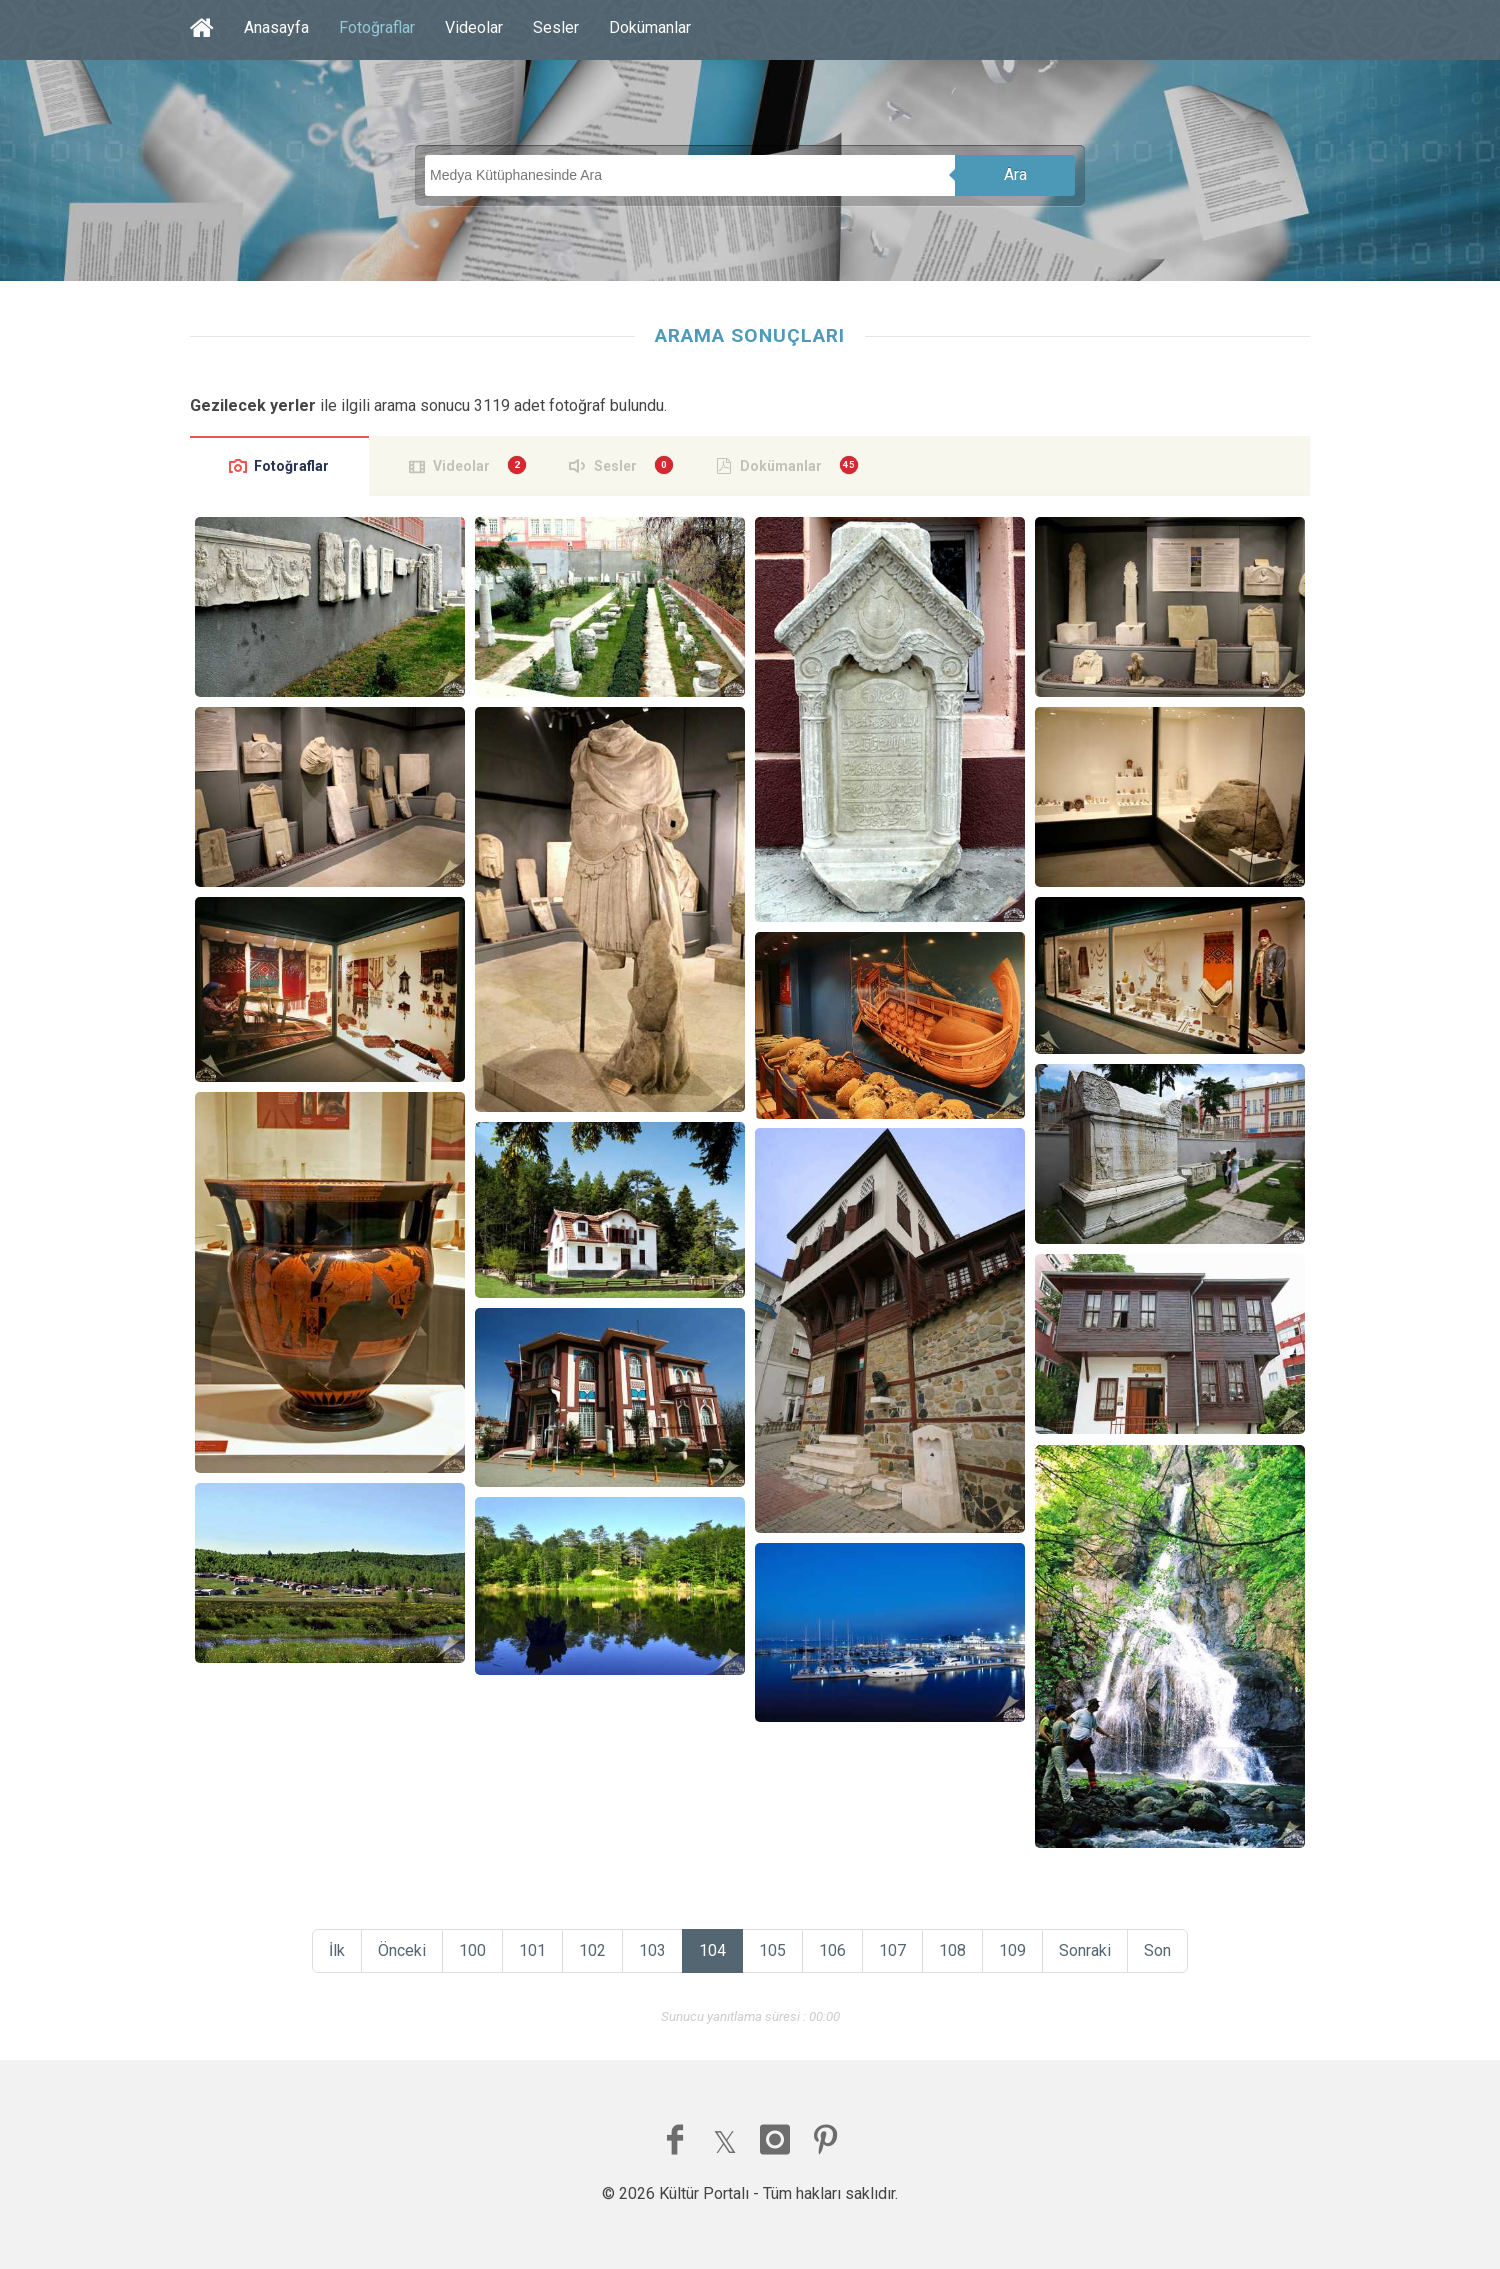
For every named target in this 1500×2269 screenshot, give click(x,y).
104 (712, 1950)
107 (892, 1950)
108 (952, 1950)
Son (1157, 1950)
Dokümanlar (650, 27)
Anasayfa (276, 27)
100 (472, 1950)
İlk (337, 1950)
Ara (1015, 174)
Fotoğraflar (377, 27)
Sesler (556, 27)
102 (592, 1950)
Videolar (474, 27)
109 (1012, 1950)
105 (772, 1950)
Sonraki (1085, 1950)
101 (532, 1950)
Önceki (402, 1950)
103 (652, 1950)
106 (832, 1950)
